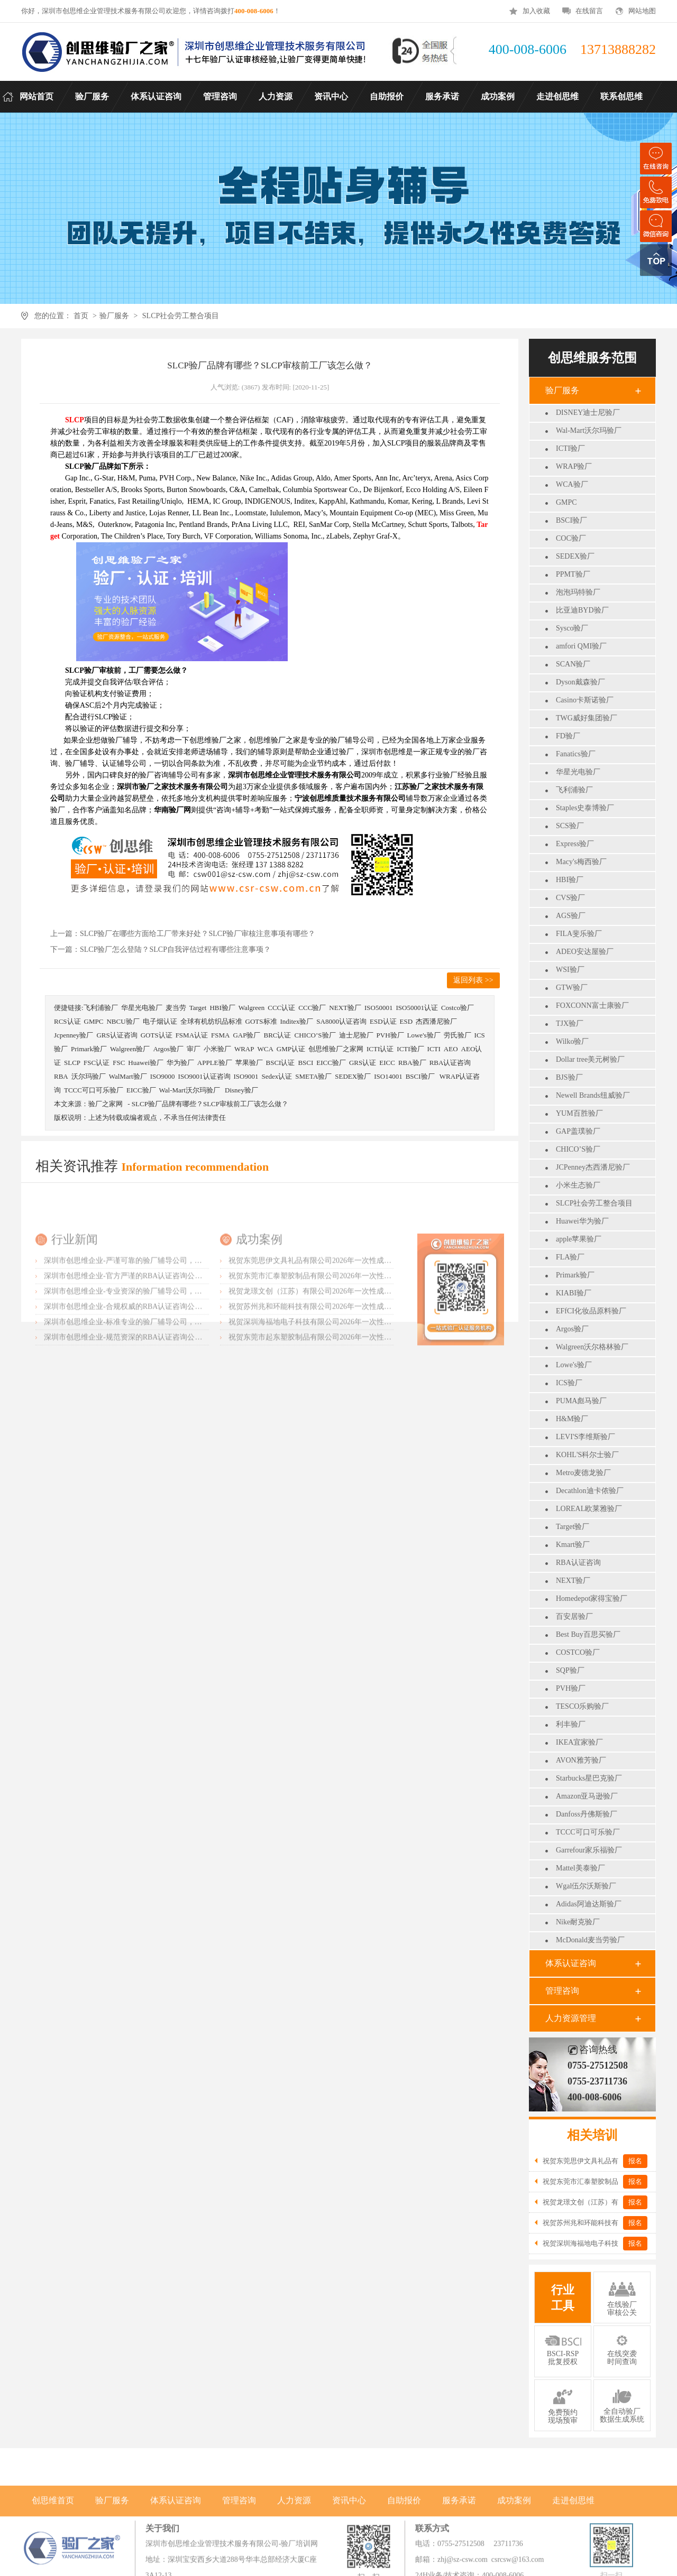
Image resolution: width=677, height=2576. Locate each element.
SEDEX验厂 (575, 556)
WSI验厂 (570, 970)
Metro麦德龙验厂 (583, 1473)
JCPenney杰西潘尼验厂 (593, 1167)
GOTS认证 (156, 1035)
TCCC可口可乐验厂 (588, 1832)
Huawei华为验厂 (582, 1221)
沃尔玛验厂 (88, 1076)
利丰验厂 (570, 1724)
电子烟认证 (160, 1021)
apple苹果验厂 (578, 1239)
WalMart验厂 (128, 1076)
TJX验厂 (569, 1023)
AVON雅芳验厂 (581, 1760)
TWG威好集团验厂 (586, 718)
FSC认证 (96, 1063)
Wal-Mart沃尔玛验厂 (588, 430)
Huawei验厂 (145, 1063)
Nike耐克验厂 (578, 1922)
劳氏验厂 (457, 1035)
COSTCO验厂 (578, 1652)
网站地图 (642, 11)
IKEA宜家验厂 (579, 1742)
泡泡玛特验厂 (578, 592)
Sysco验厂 (572, 628)
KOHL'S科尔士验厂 (587, 1455)
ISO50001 (378, 1008)
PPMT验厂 (573, 574)
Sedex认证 (276, 1076)
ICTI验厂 (570, 448)
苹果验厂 (249, 1063)
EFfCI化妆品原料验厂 (591, 1311)
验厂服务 (114, 316)
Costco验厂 (457, 1008)
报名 (635, 2161)
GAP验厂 (246, 1035)
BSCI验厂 (571, 520)
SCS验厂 (570, 826)
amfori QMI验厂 (581, 646)
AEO (451, 1049)
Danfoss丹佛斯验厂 (586, 1814)
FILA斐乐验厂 (579, 934)
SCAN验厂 (573, 664)
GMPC (566, 502)
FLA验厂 (570, 1257)
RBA (61, 1076)
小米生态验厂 (578, 1185)
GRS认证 (362, 1063)
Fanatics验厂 (576, 754)
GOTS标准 (261, 1021)
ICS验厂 (569, 1383)
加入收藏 (536, 11)
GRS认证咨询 (116, 1035)
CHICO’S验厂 (578, 1149)
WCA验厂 (572, 484)
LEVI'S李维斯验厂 (585, 1437)
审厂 (193, 1049)
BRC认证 (277, 1035)
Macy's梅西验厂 (581, 862)
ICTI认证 (380, 1049)
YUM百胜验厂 (579, 1113)
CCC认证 (281, 1008)
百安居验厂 (574, 1616)
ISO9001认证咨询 (204, 1076)
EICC (387, 1063)
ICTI (434, 1049)
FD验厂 (568, 736)
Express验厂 (575, 844)
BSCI (305, 1063)
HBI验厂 (569, 880)
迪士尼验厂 (356, 1035)
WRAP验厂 (574, 466)
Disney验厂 (241, 1090)
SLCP (72, 1063)
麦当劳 (176, 1008)
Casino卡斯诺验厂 (585, 700)
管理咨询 (562, 1990)
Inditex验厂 (297, 1021)
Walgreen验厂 (130, 1049)
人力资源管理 (570, 2018)
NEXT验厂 (573, 1580)
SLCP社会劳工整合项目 (180, 316)
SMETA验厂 (313, 1076)
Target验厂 (572, 1527)
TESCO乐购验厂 (582, 1706)
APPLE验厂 (214, 1063)
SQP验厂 (570, 1670)
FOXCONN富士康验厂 (592, 1005)
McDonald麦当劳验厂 (590, 1940)
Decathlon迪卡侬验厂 (590, 1491)
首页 (80, 316)
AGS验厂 (570, 916)
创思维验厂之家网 (335, 1049)
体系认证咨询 (570, 1963)
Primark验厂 (575, 1275)
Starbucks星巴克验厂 (589, 1778)
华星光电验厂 (578, 772)
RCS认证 (67, 1021)
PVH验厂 (570, 1688)
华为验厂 (180, 1063)
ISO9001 (246, 1076)
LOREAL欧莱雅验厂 (589, 1509)
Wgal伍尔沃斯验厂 (586, 1886)
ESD (406, 1021)
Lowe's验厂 (574, 1365)
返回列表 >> (473, 980)
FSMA (220, 1035)
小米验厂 (217, 1049)
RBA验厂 (412, 1063)
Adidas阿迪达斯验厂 (588, 1904)
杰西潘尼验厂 (436, 1021)
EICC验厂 (331, 1063)
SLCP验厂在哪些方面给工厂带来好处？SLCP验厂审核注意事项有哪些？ (197, 934)
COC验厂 (571, 538)
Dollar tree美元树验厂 (590, 1059)
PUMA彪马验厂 (581, 1401)
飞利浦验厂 (574, 790)
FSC (119, 1063)
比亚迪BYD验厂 (582, 610)
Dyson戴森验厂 (580, 682)
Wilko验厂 (572, 1041)
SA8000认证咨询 (341, 1021)
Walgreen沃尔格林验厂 (592, 1347)
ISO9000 (162, 1076)
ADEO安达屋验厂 (585, 952)
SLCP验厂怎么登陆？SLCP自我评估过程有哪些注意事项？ (175, 949)
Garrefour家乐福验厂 (589, 1850)
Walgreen (251, 1008)
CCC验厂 (312, 1008)
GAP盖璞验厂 (578, 1131)
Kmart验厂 (573, 1545)
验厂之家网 (105, 1104)
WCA (265, 1049)
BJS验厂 (569, 1077)
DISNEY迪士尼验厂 (588, 412)
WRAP (244, 1049)
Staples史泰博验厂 (585, 808)
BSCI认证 (280, 1063)
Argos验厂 (572, 1329)
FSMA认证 (192, 1035)
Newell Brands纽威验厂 (593, 1095)
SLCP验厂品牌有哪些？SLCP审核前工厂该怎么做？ (210, 1104)
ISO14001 (388, 1076)
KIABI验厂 (573, 1293)
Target (198, 1008)
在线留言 (589, 11)
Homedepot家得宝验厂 (591, 1598)
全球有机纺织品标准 (211, 1021)
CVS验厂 (570, 898)
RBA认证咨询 (578, 1563)
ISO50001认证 (416, 1008)
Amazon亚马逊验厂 (587, 1796)
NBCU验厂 (122, 1021)
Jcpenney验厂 (73, 1035)
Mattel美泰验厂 (580, 1868)
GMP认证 (291, 1049)
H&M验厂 (572, 1419)
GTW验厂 (572, 988)
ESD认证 (383, 1021)
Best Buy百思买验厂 (588, 1634)
